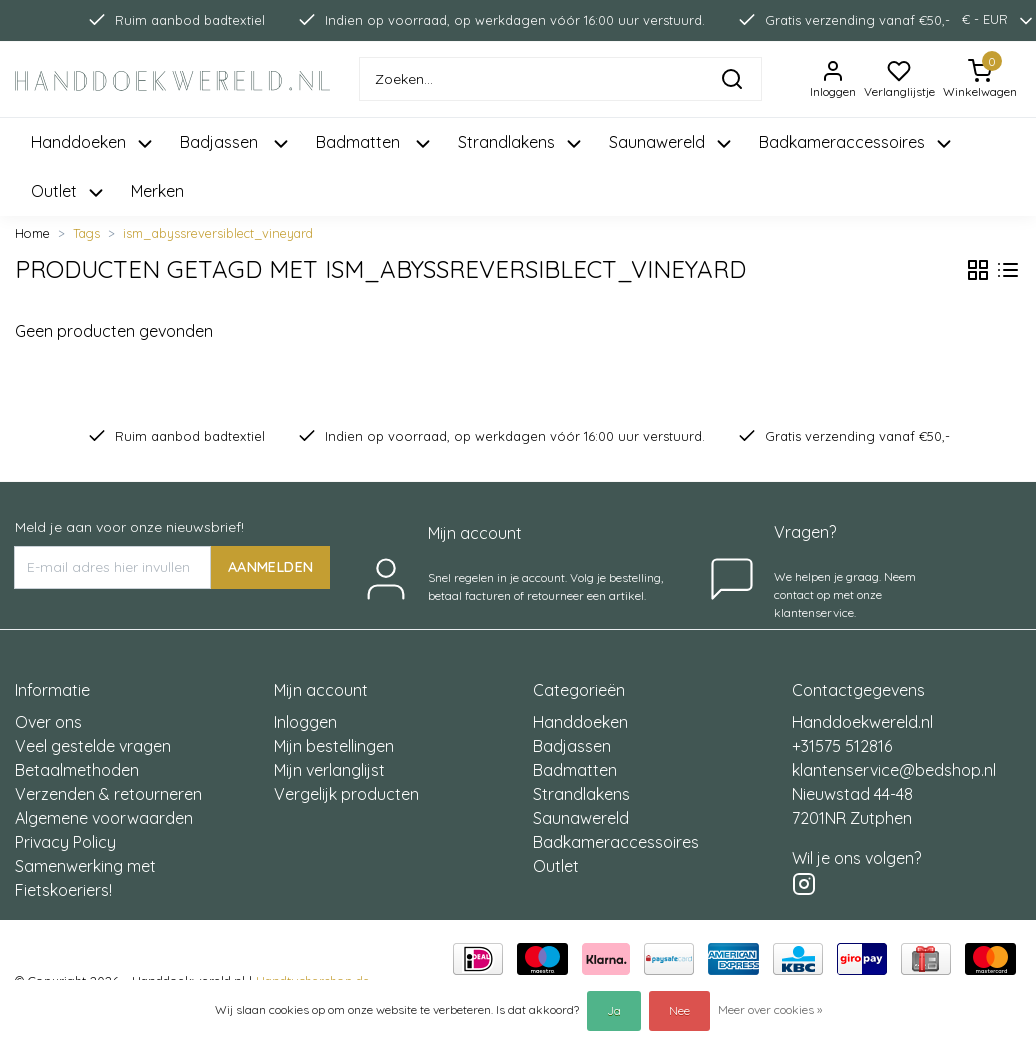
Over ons (48, 722)
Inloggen (305, 722)
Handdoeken (580, 722)
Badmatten (575, 770)
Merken (157, 191)
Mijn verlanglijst (329, 770)
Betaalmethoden (77, 770)
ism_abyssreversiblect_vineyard (218, 233)
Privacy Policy (65, 842)
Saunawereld (581, 818)
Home (32, 233)
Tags (86, 233)
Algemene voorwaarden (104, 818)
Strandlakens (581, 794)
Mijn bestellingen (334, 746)
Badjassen (572, 746)
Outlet (556, 866)
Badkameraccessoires (616, 842)
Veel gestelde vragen (93, 746)
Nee (679, 1010)
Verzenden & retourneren (108, 794)
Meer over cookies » (770, 1009)
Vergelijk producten (346, 794)
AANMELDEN (270, 567)
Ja (614, 1010)
